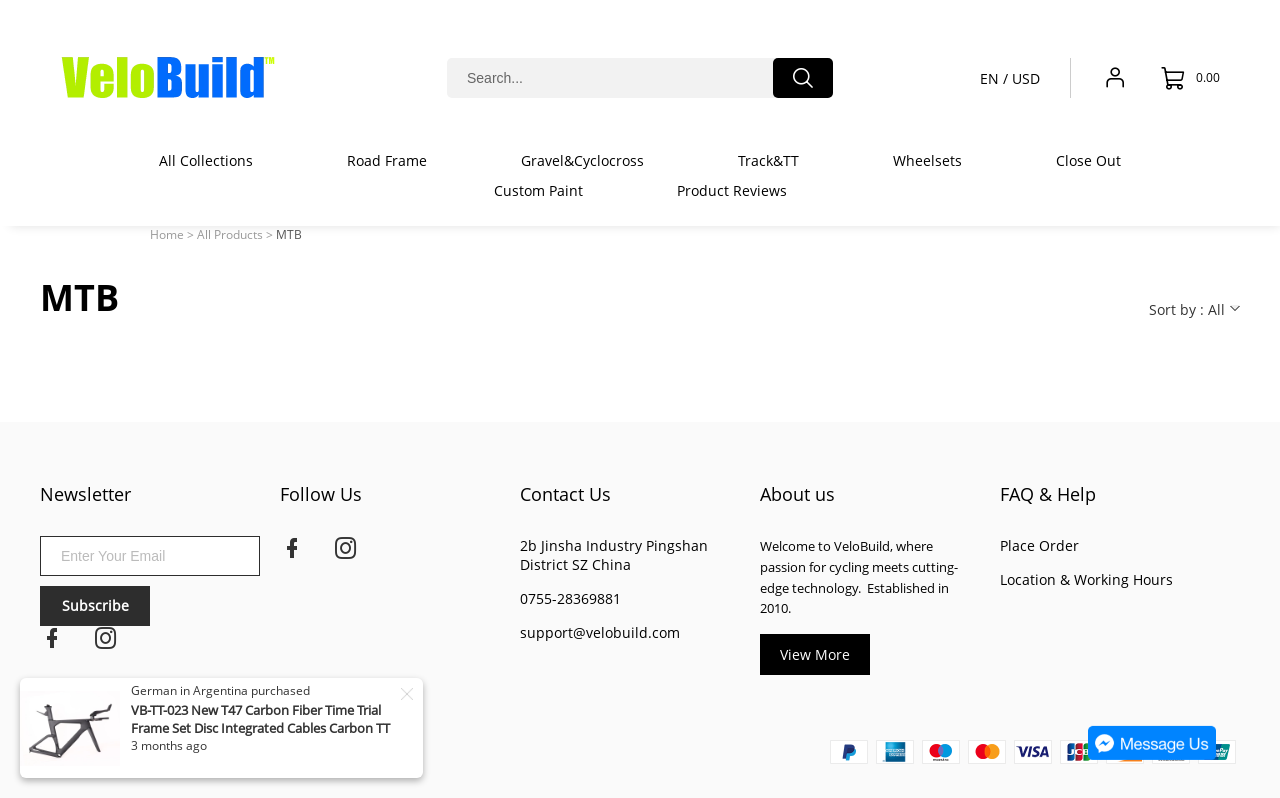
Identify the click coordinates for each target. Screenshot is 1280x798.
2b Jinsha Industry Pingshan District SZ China (614, 555)
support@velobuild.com (600, 632)
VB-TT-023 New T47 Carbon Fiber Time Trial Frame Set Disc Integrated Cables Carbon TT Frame (260, 728)
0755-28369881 (570, 598)
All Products (230, 234)
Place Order (1039, 545)
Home (167, 234)
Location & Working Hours (1086, 579)
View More (815, 654)
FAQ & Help (1048, 494)
